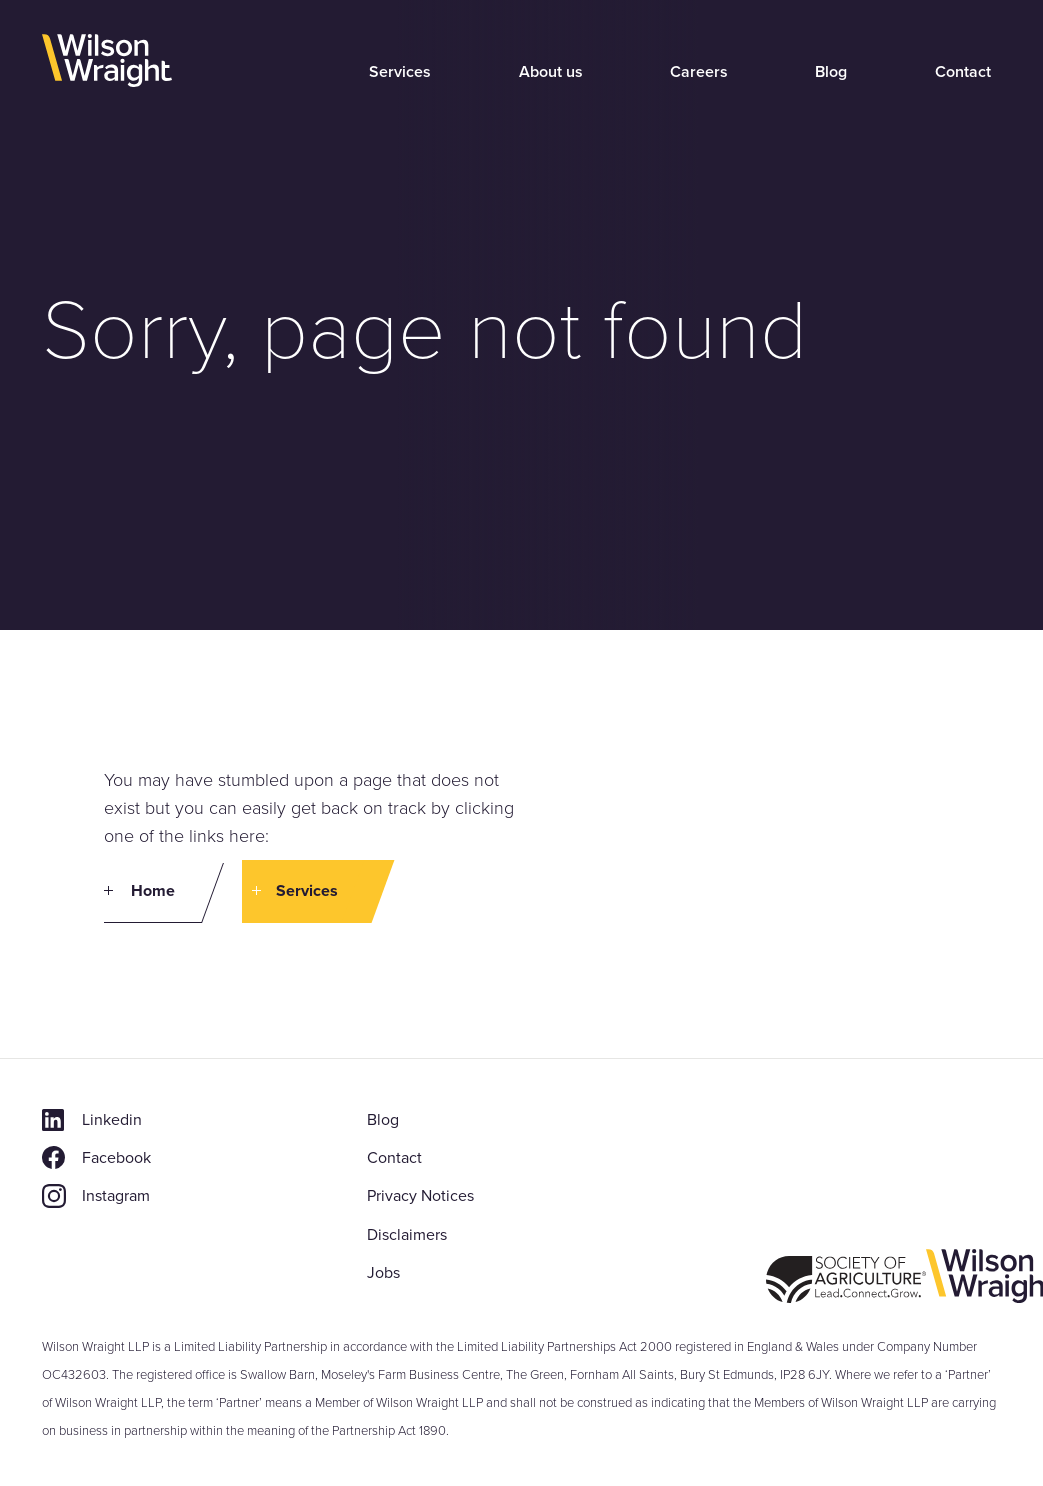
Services (400, 71)
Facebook (116, 1157)
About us (551, 71)
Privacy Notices (420, 1195)
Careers (699, 71)
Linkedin (112, 1119)
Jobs (383, 1272)
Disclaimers (407, 1234)
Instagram (116, 1195)
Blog (831, 71)
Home (153, 890)
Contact (963, 71)
